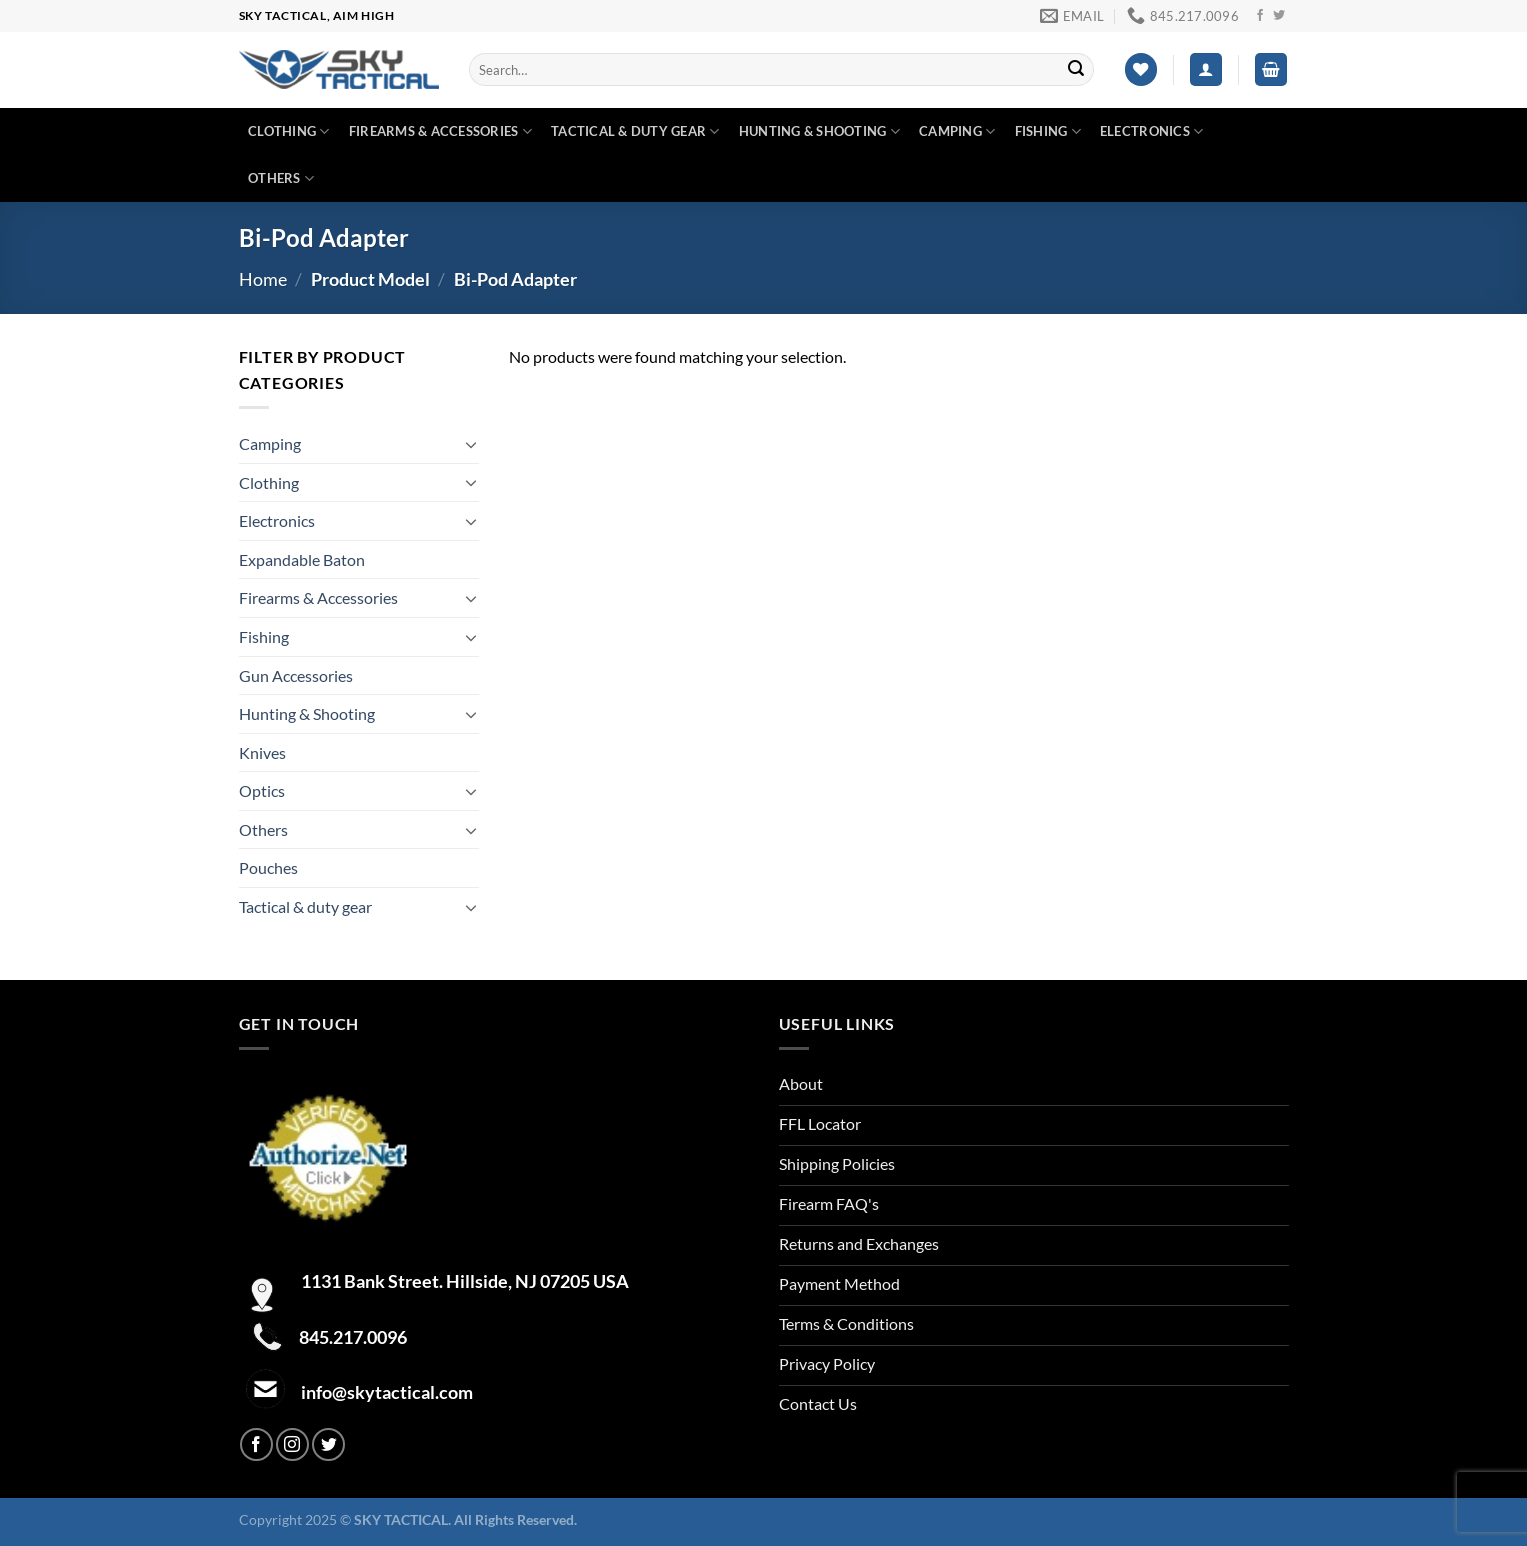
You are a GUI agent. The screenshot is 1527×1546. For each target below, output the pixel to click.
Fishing (1048, 131)
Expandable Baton (302, 559)
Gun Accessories (296, 675)
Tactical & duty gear (635, 131)
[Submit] (1076, 70)
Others (281, 178)
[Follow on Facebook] (1260, 16)
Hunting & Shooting (819, 131)
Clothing (289, 131)
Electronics (1151, 131)
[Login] (1206, 69)
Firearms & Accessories (440, 131)
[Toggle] (471, 444)
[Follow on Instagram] (292, 1444)
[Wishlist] (1141, 69)
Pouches (268, 867)
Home (263, 279)
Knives (262, 752)
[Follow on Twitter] (1279, 16)
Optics (262, 790)
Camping (957, 131)
